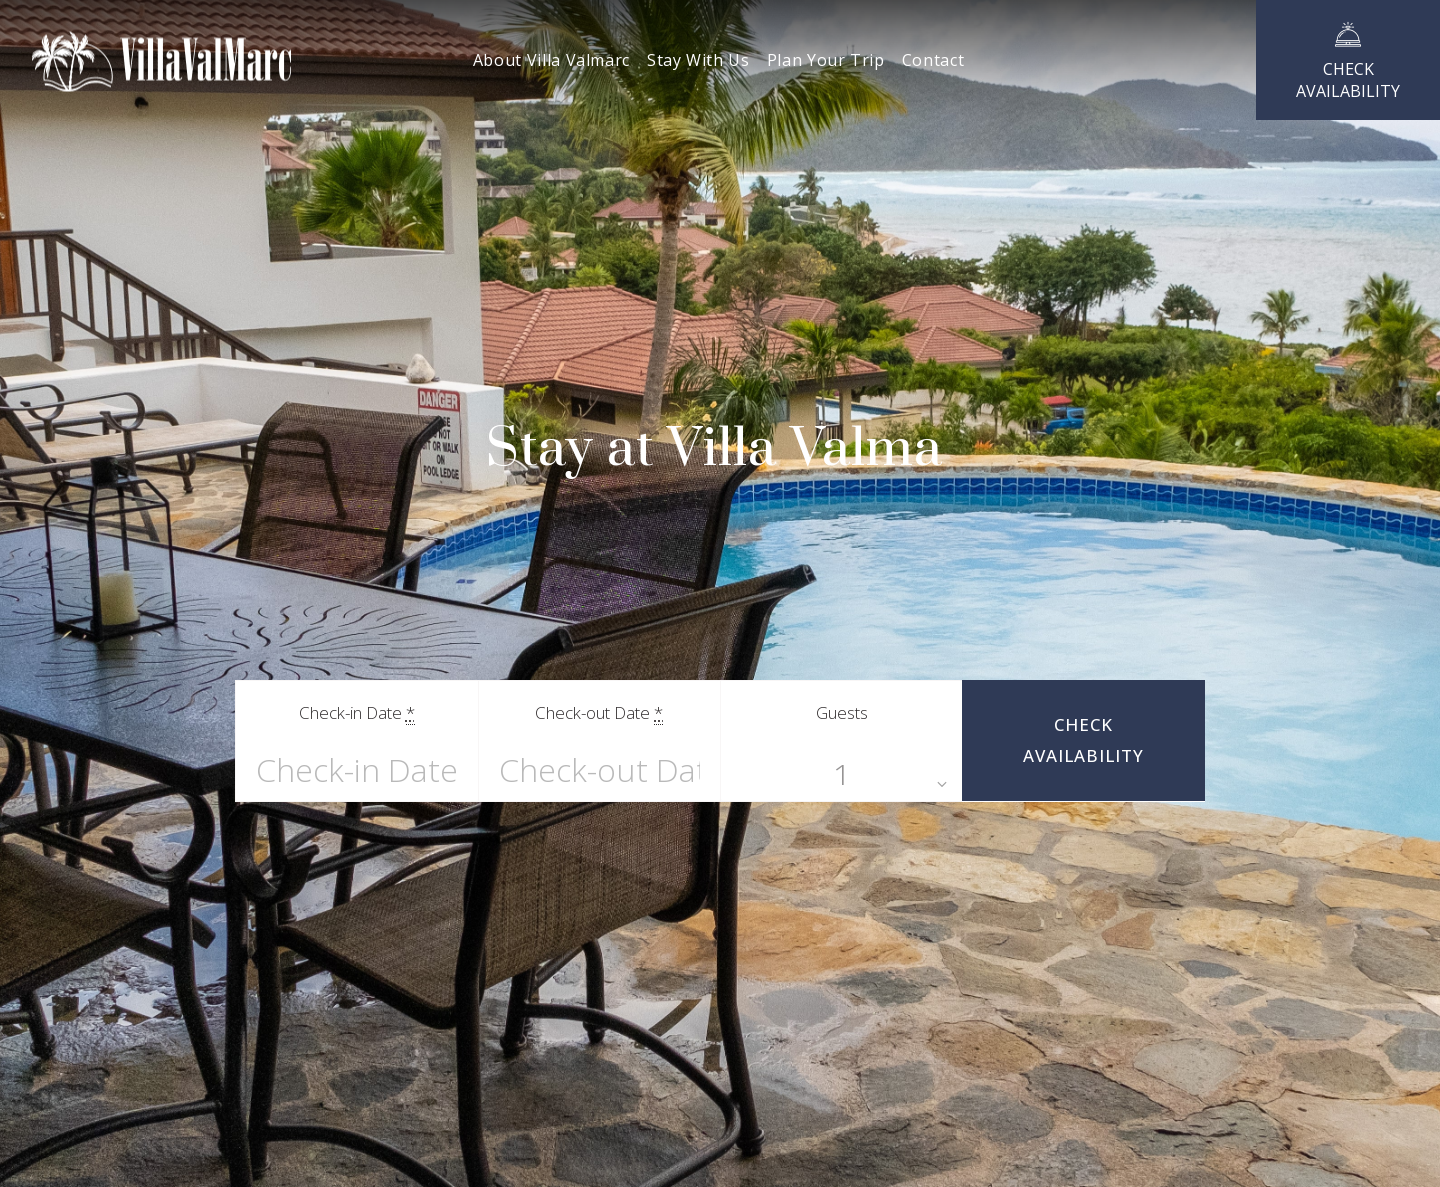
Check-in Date (357, 713)
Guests (842, 712)
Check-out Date (599, 713)
